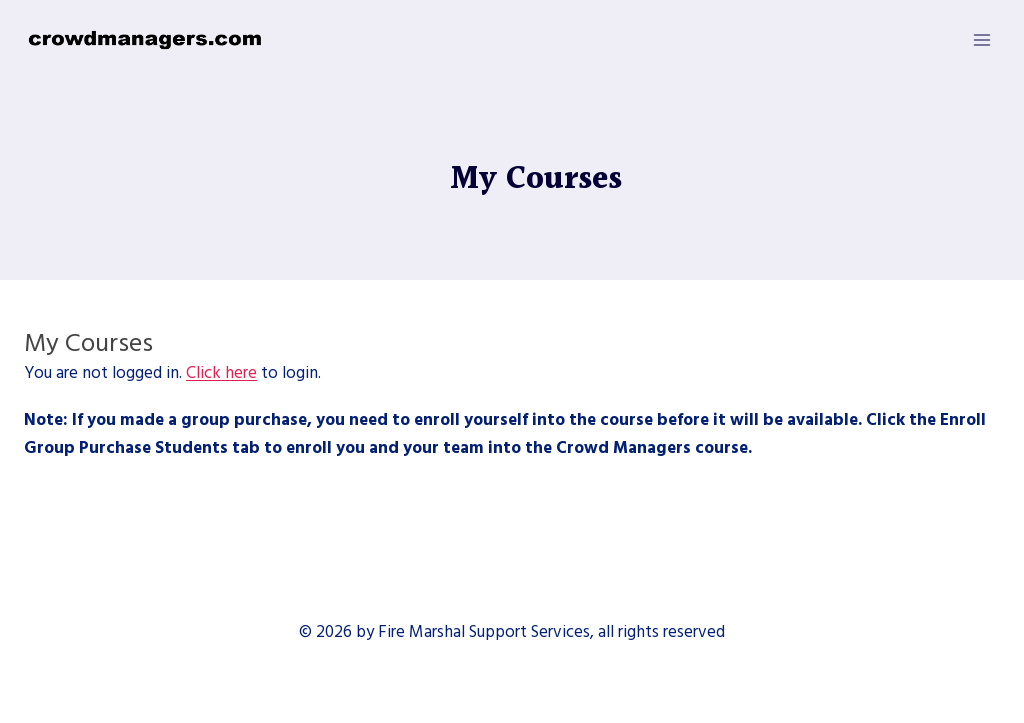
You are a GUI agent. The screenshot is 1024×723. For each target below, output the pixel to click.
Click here (221, 373)
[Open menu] (981, 39)
